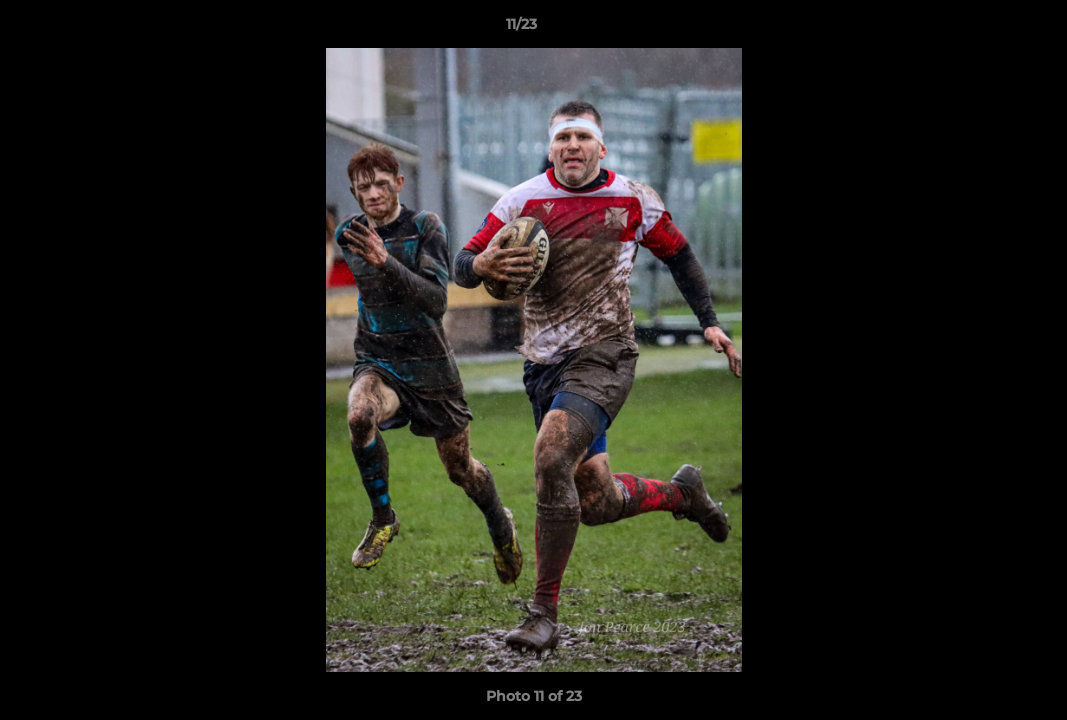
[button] (983, 29)
